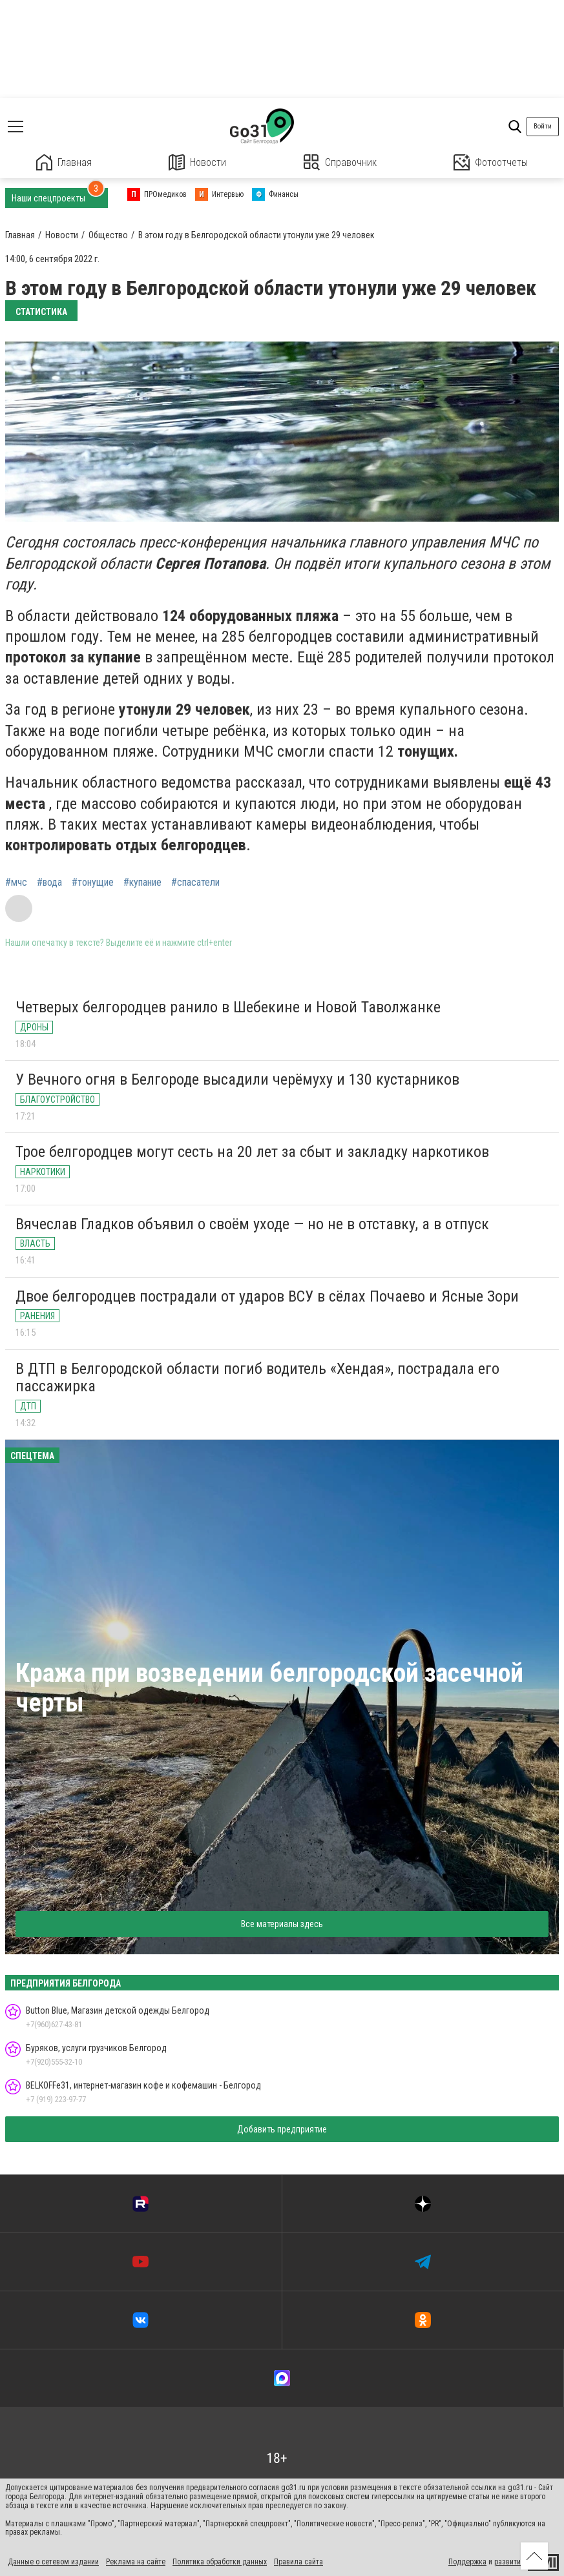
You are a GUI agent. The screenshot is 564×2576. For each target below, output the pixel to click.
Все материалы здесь (282, 1924)
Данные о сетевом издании (53, 2561)
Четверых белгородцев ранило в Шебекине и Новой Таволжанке (228, 1007)
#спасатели (195, 882)
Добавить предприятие (282, 2129)
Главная (64, 162)
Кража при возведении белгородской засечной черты (269, 1688)
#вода (49, 882)
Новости (197, 162)
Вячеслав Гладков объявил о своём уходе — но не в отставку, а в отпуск (252, 1224)
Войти (543, 126)
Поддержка (467, 2561)
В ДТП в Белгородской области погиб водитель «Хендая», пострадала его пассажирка (257, 1378)
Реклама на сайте (135, 2561)
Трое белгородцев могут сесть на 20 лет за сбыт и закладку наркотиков (252, 1152)
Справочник (340, 162)
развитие (509, 2561)
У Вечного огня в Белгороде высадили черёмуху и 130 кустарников (237, 1079)
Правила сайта (298, 2561)
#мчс (16, 882)
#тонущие (93, 882)
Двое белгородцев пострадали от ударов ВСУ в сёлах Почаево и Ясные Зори (267, 1296)
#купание (142, 882)
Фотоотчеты (491, 162)
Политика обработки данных (219, 2561)
